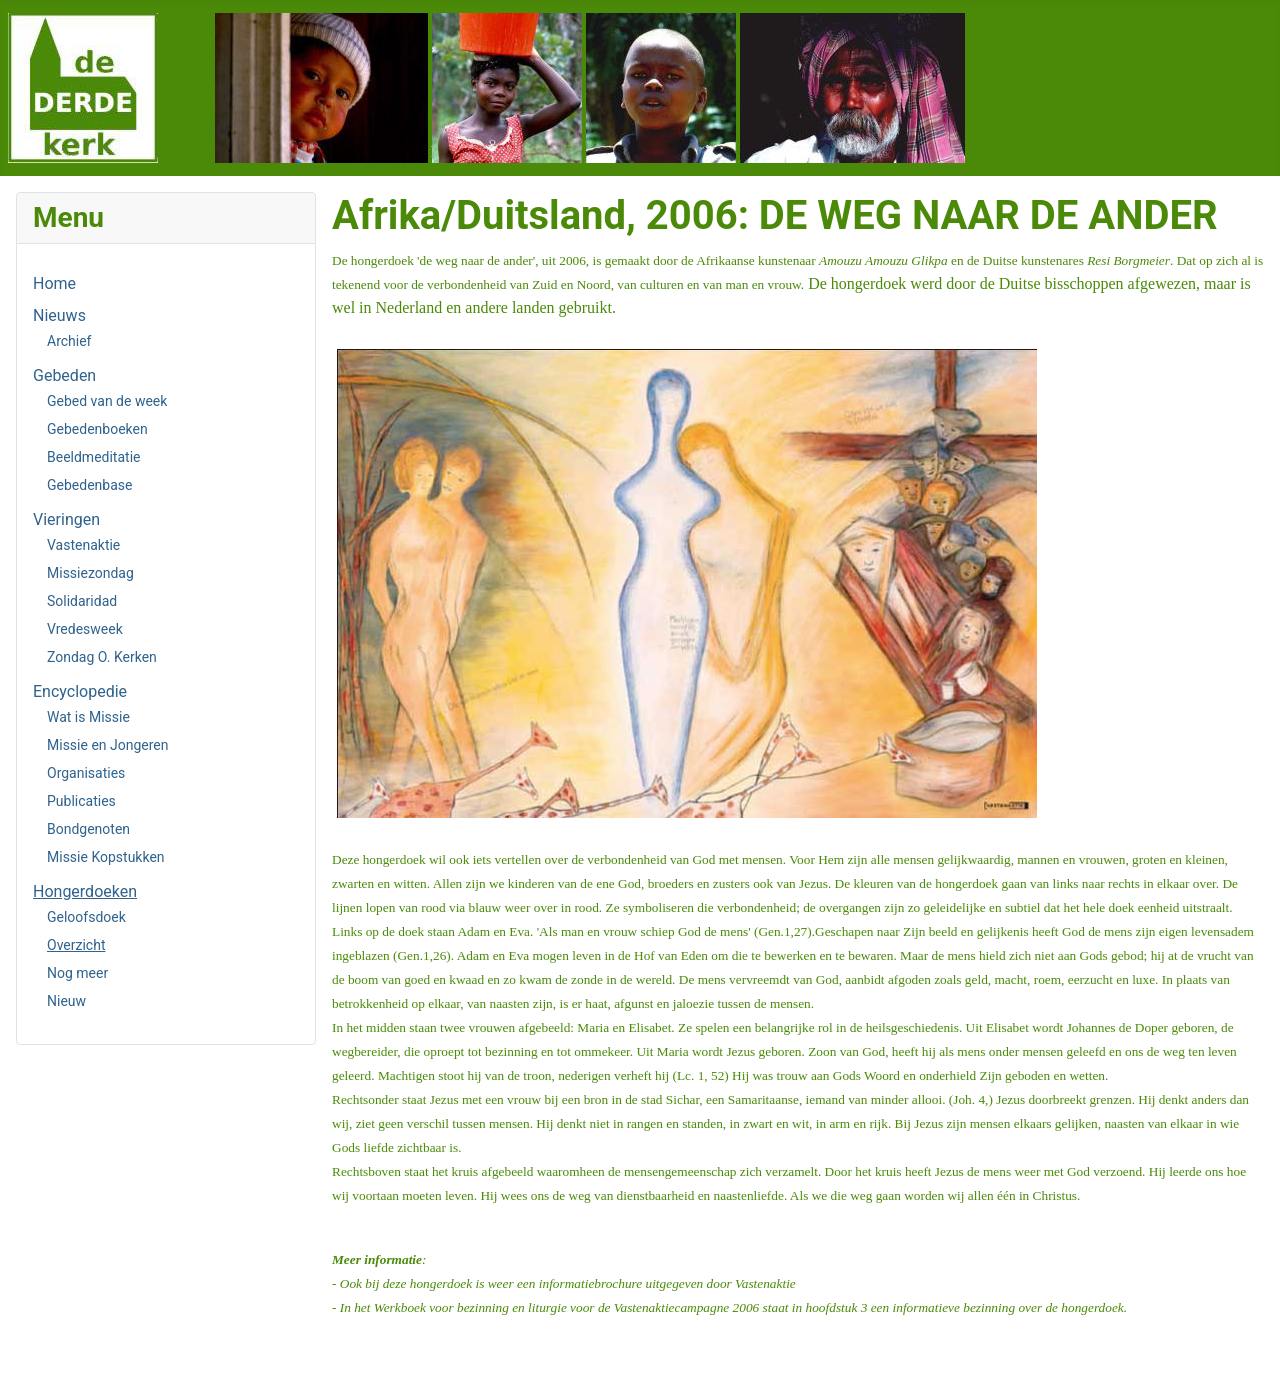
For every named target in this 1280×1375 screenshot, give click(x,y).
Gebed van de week (107, 401)
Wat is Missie (88, 717)
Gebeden (64, 375)
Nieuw (66, 1001)
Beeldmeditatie (93, 457)
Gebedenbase (89, 485)
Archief (69, 341)
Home (54, 283)
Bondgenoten (88, 829)
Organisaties (86, 773)
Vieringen (66, 519)
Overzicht (76, 945)
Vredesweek (85, 629)
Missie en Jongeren (108, 745)
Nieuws (59, 315)
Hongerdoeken (85, 891)
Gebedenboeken (97, 429)
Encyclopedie (80, 691)
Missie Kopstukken (106, 857)
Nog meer (77, 973)
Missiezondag (90, 573)
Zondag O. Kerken (102, 657)
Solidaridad (82, 601)
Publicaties (81, 801)
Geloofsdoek (86, 917)
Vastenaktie (83, 545)
